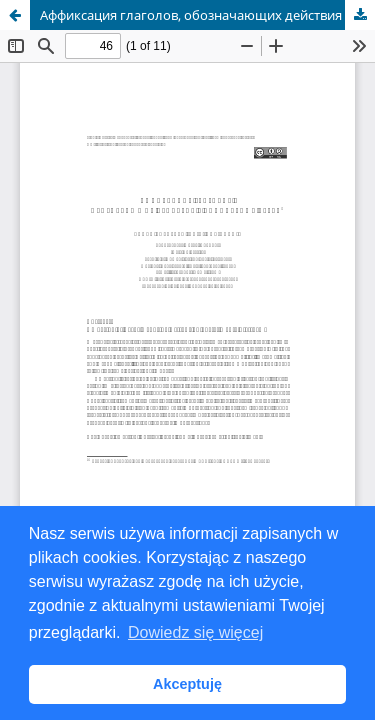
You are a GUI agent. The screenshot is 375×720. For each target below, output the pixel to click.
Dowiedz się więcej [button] (195, 632)
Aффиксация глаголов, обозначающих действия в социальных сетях (207, 15)
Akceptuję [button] (187, 684)
